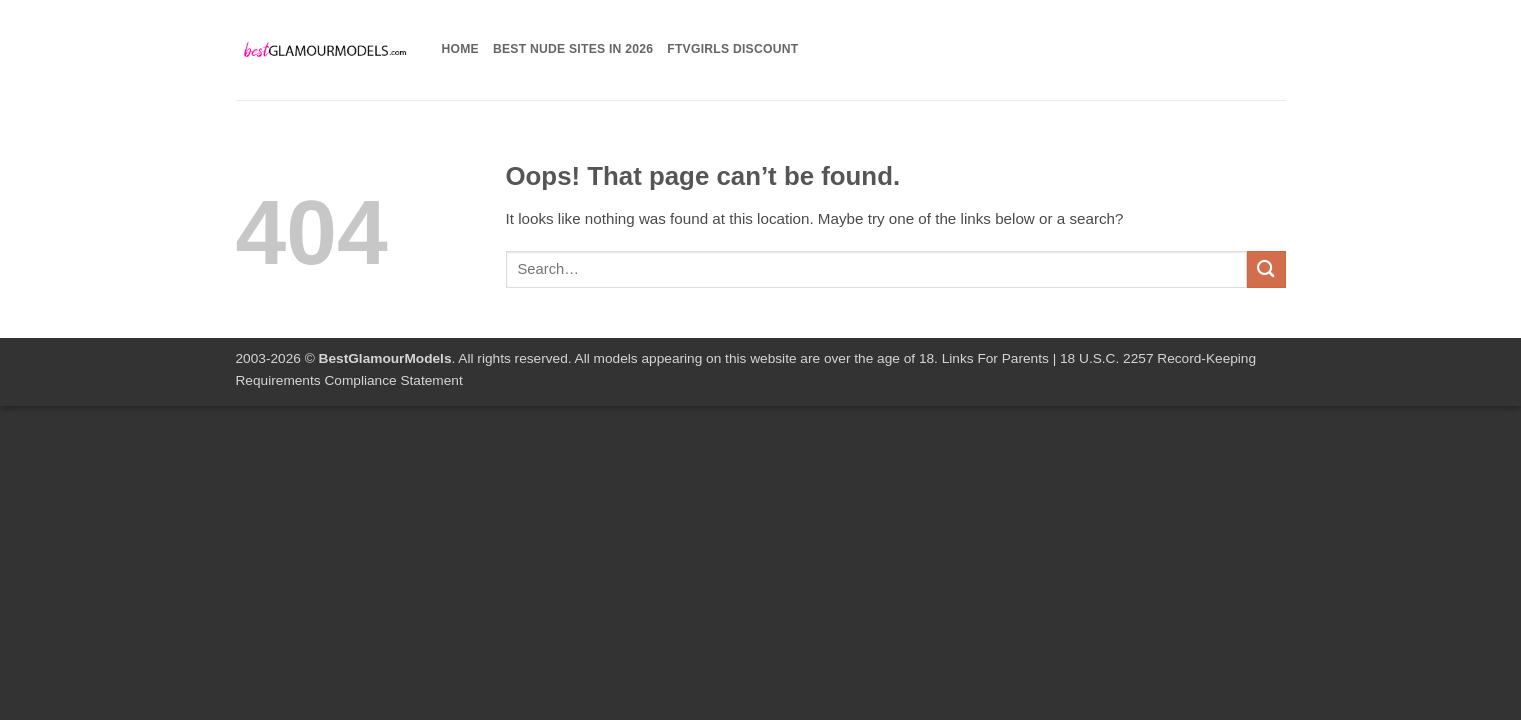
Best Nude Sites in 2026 (573, 49)
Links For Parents (995, 358)
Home (460, 49)
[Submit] (1266, 269)
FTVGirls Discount (732, 49)
